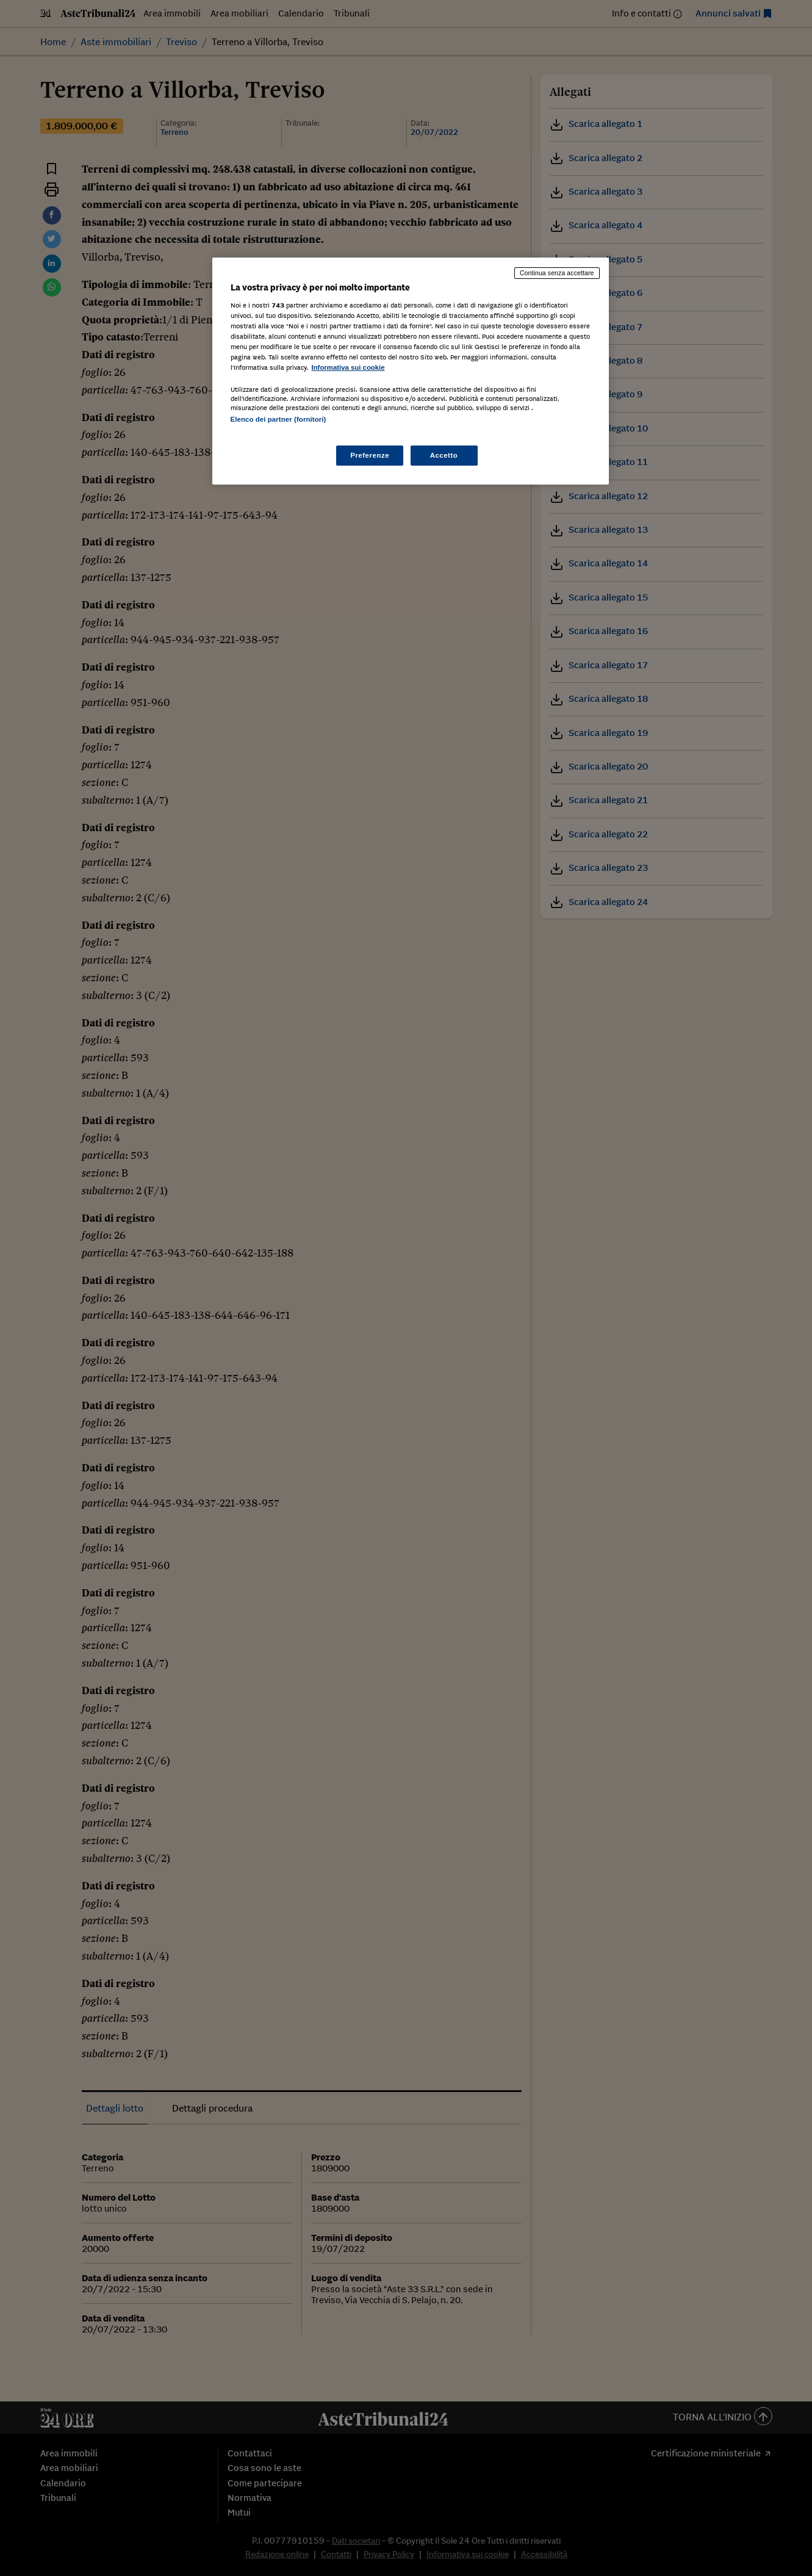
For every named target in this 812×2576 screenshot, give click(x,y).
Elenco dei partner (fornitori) (278, 419)
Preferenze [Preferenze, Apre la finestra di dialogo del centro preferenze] (369, 455)
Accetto (444, 455)
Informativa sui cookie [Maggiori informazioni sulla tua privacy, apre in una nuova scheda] (348, 367)
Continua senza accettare (557, 272)
